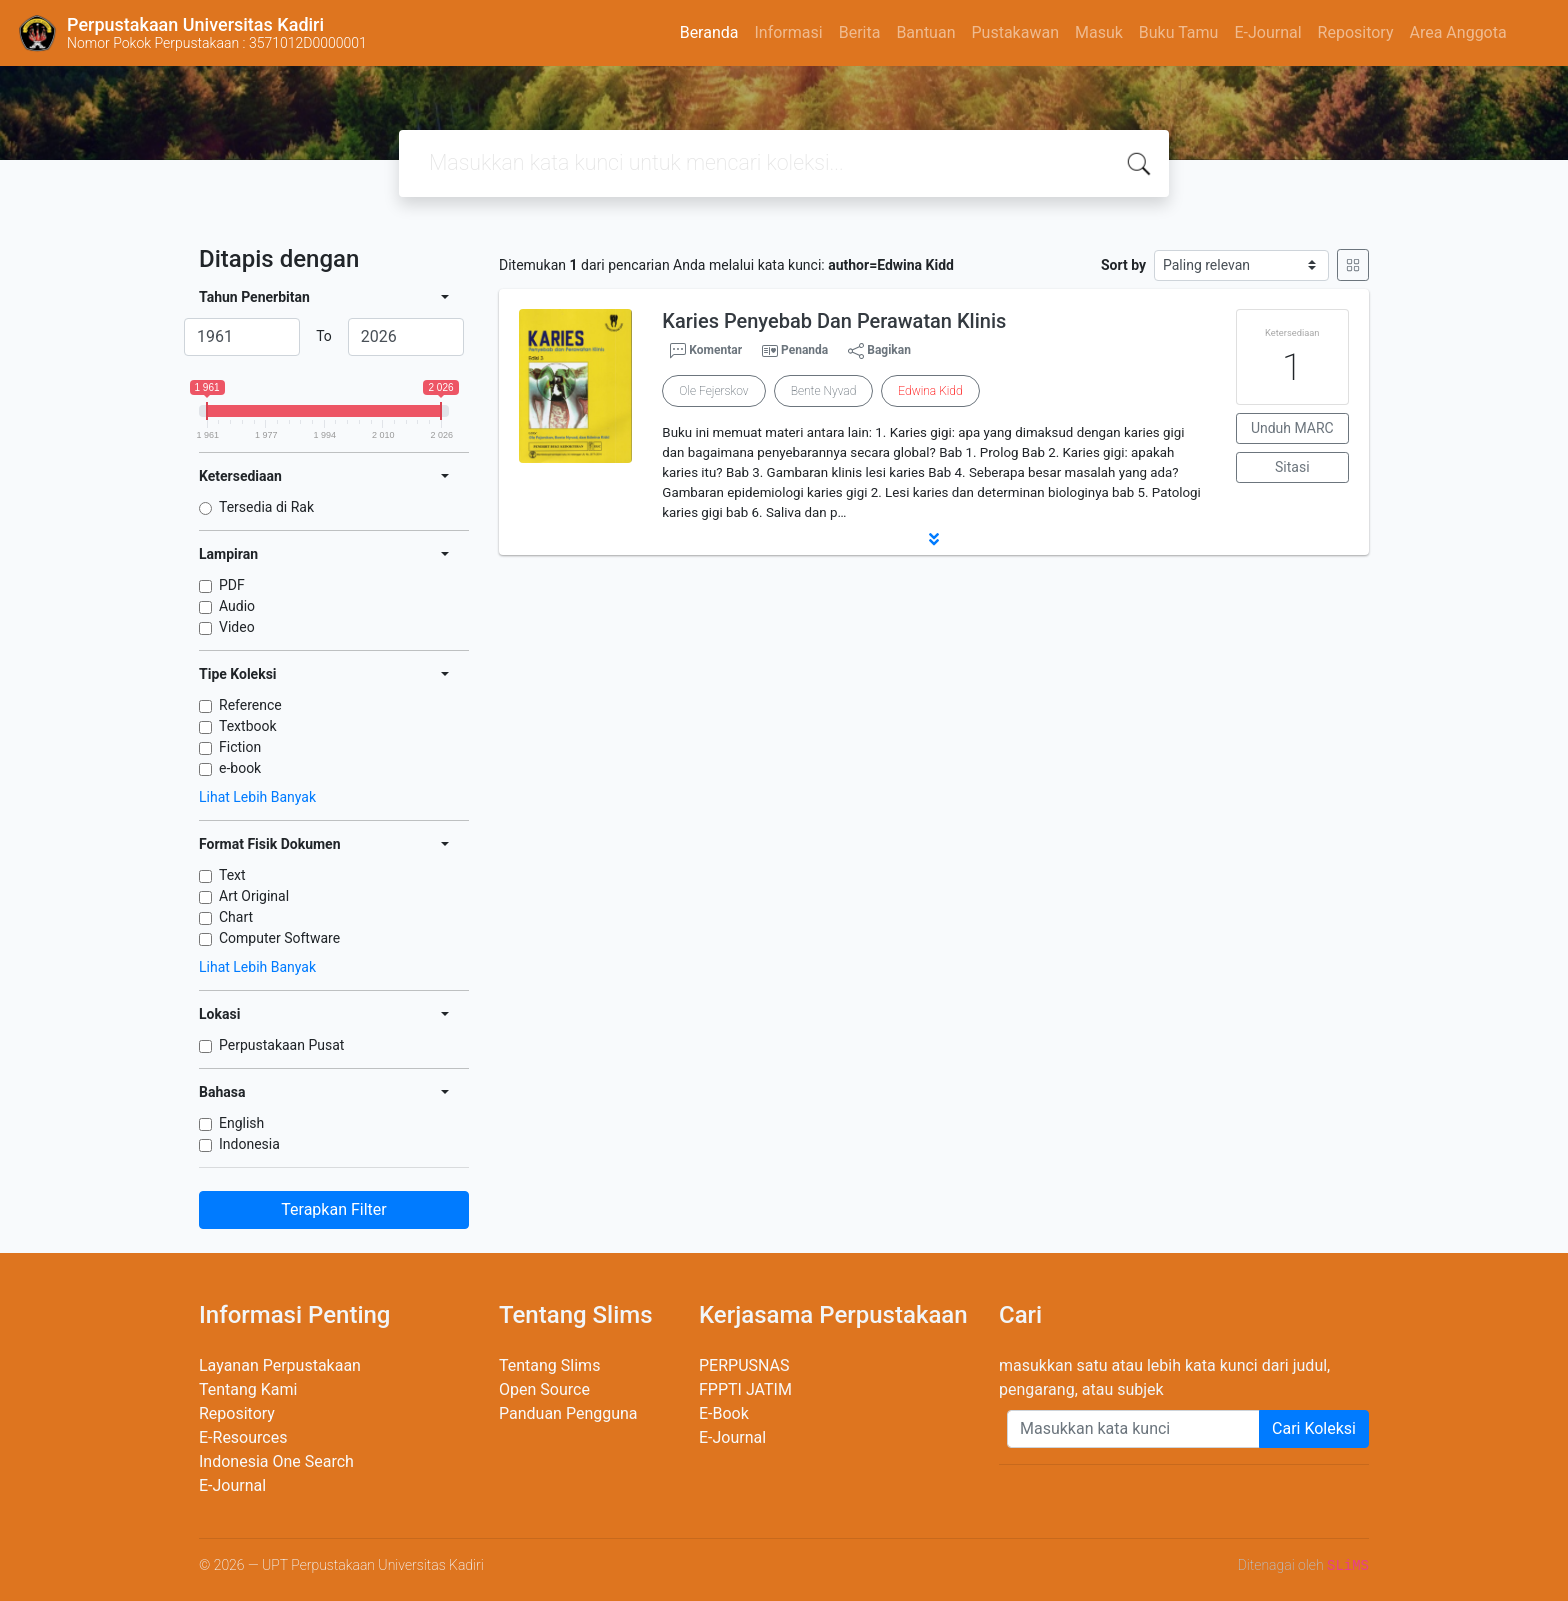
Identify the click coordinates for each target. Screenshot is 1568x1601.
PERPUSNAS (744, 1365)
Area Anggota (1458, 32)
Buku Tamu (1179, 32)
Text (232, 875)
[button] (934, 539)
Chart (236, 917)
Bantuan (925, 32)
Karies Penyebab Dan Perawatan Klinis (834, 321)
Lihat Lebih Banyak (257, 797)
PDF (232, 585)
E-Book (724, 1413)
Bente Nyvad (824, 391)
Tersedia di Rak (266, 507)
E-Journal (1267, 32)
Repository (1356, 32)
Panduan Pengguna (568, 1413)
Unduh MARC (1292, 428)
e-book (240, 768)
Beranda (709, 32)
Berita (860, 32)
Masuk (1099, 32)
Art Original (254, 896)
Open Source (544, 1389)
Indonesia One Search (276, 1461)
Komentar (706, 351)
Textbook (248, 726)
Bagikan (879, 351)
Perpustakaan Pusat (281, 1045)
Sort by (1123, 265)
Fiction (240, 747)
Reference (250, 705)
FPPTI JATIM (745, 1389)
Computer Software (279, 938)
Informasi (788, 32)
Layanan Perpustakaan (280, 1365)
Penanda (804, 350)
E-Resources (243, 1437)
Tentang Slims (549, 1365)
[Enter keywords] (1133, 1429)
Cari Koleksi (1314, 1428)
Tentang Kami (248, 1389)
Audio (237, 606)
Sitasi (1292, 467)
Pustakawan (1014, 32)
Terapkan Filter (333, 1209)
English (241, 1123)
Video (237, 627)
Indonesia (249, 1144)
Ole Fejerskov (713, 391)
